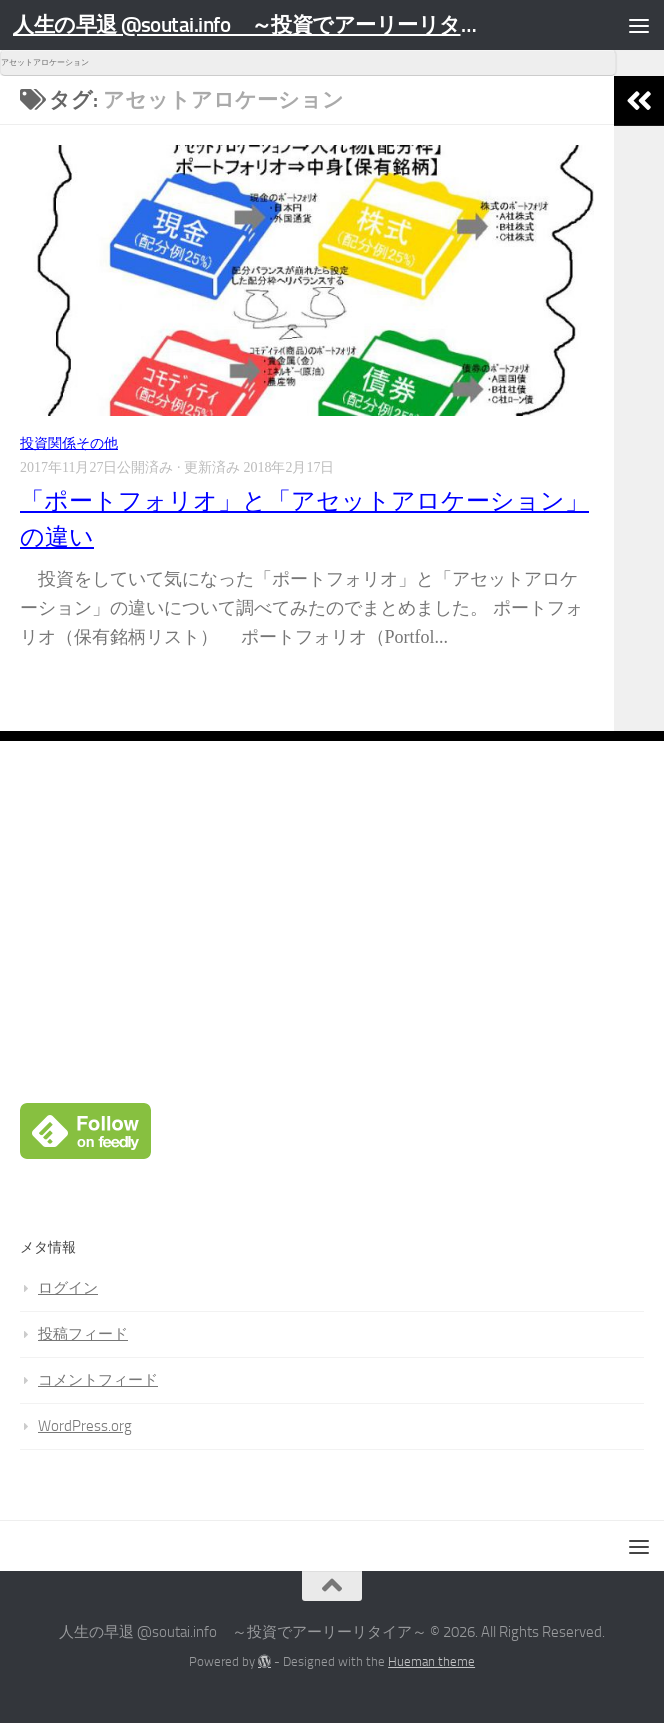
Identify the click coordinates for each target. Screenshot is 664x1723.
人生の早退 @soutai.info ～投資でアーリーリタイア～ (252, 24)
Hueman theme (431, 1661)
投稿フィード (83, 1334)
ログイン (68, 1288)
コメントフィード (98, 1380)
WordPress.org (85, 1426)
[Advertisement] (332, 961)
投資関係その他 (69, 443)
